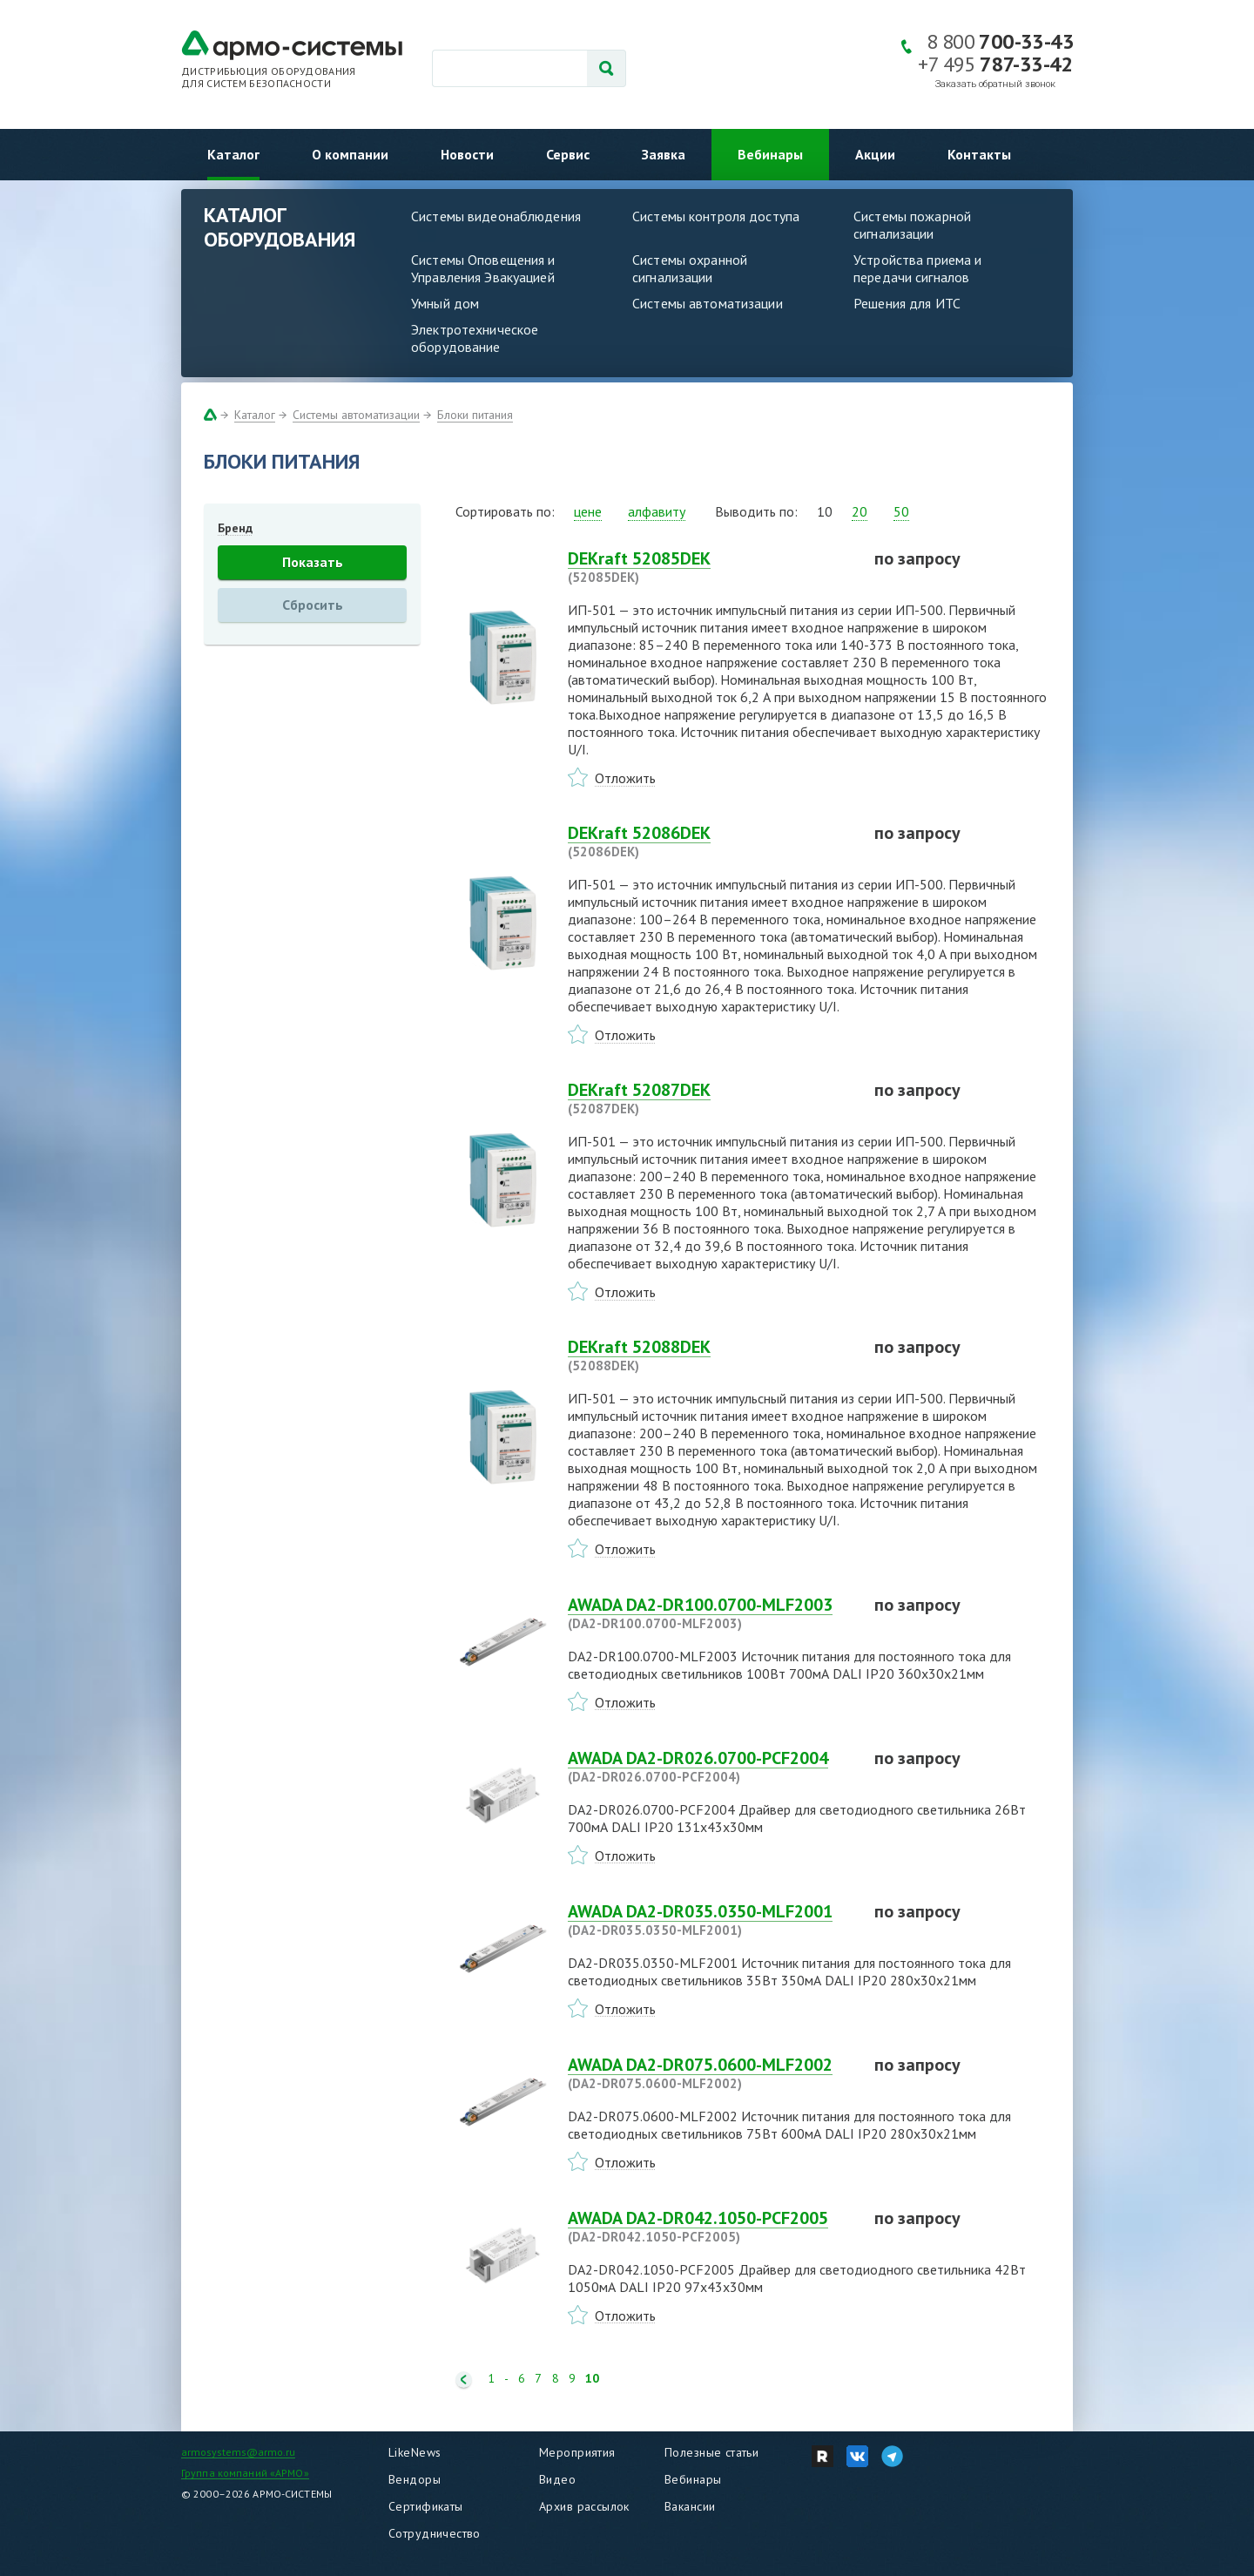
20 (859, 511)
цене (588, 511)
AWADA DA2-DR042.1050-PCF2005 (710, 2227)
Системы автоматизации (707, 303)
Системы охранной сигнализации (689, 268)
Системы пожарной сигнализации (912, 224)
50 (901, 511)
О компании (350, 154)
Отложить (625, 778)
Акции (875, 154)
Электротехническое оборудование (474, 338)
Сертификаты (425, 2506)
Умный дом (445, 303)
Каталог (233, 154)
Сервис (568, 154)
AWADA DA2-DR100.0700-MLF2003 (710, 1613)
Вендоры (414, 2479)
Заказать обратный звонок (995, 84)
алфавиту (656, 511)
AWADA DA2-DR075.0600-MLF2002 (710, 2073)
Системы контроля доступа (715, 216)
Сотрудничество (434, 2533)
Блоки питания (475, 415)
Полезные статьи (711, 2452)
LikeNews (414, 2452)
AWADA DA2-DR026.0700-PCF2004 (710, 1767)
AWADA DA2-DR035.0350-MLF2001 (710, 1920)
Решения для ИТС (907, 303)
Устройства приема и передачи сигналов (917, 268)
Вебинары (770, 154)
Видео (557, 2479)
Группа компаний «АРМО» (245, 2472)
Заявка (663, 154)
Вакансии (689, 2506)
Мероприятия (577, 2452)
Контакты (979, 154)
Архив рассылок (584, 2506)
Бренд (235, 528)
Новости (467, 154)
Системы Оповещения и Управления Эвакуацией (483, 268)
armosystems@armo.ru (238, 2451)
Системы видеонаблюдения (496, 216)
